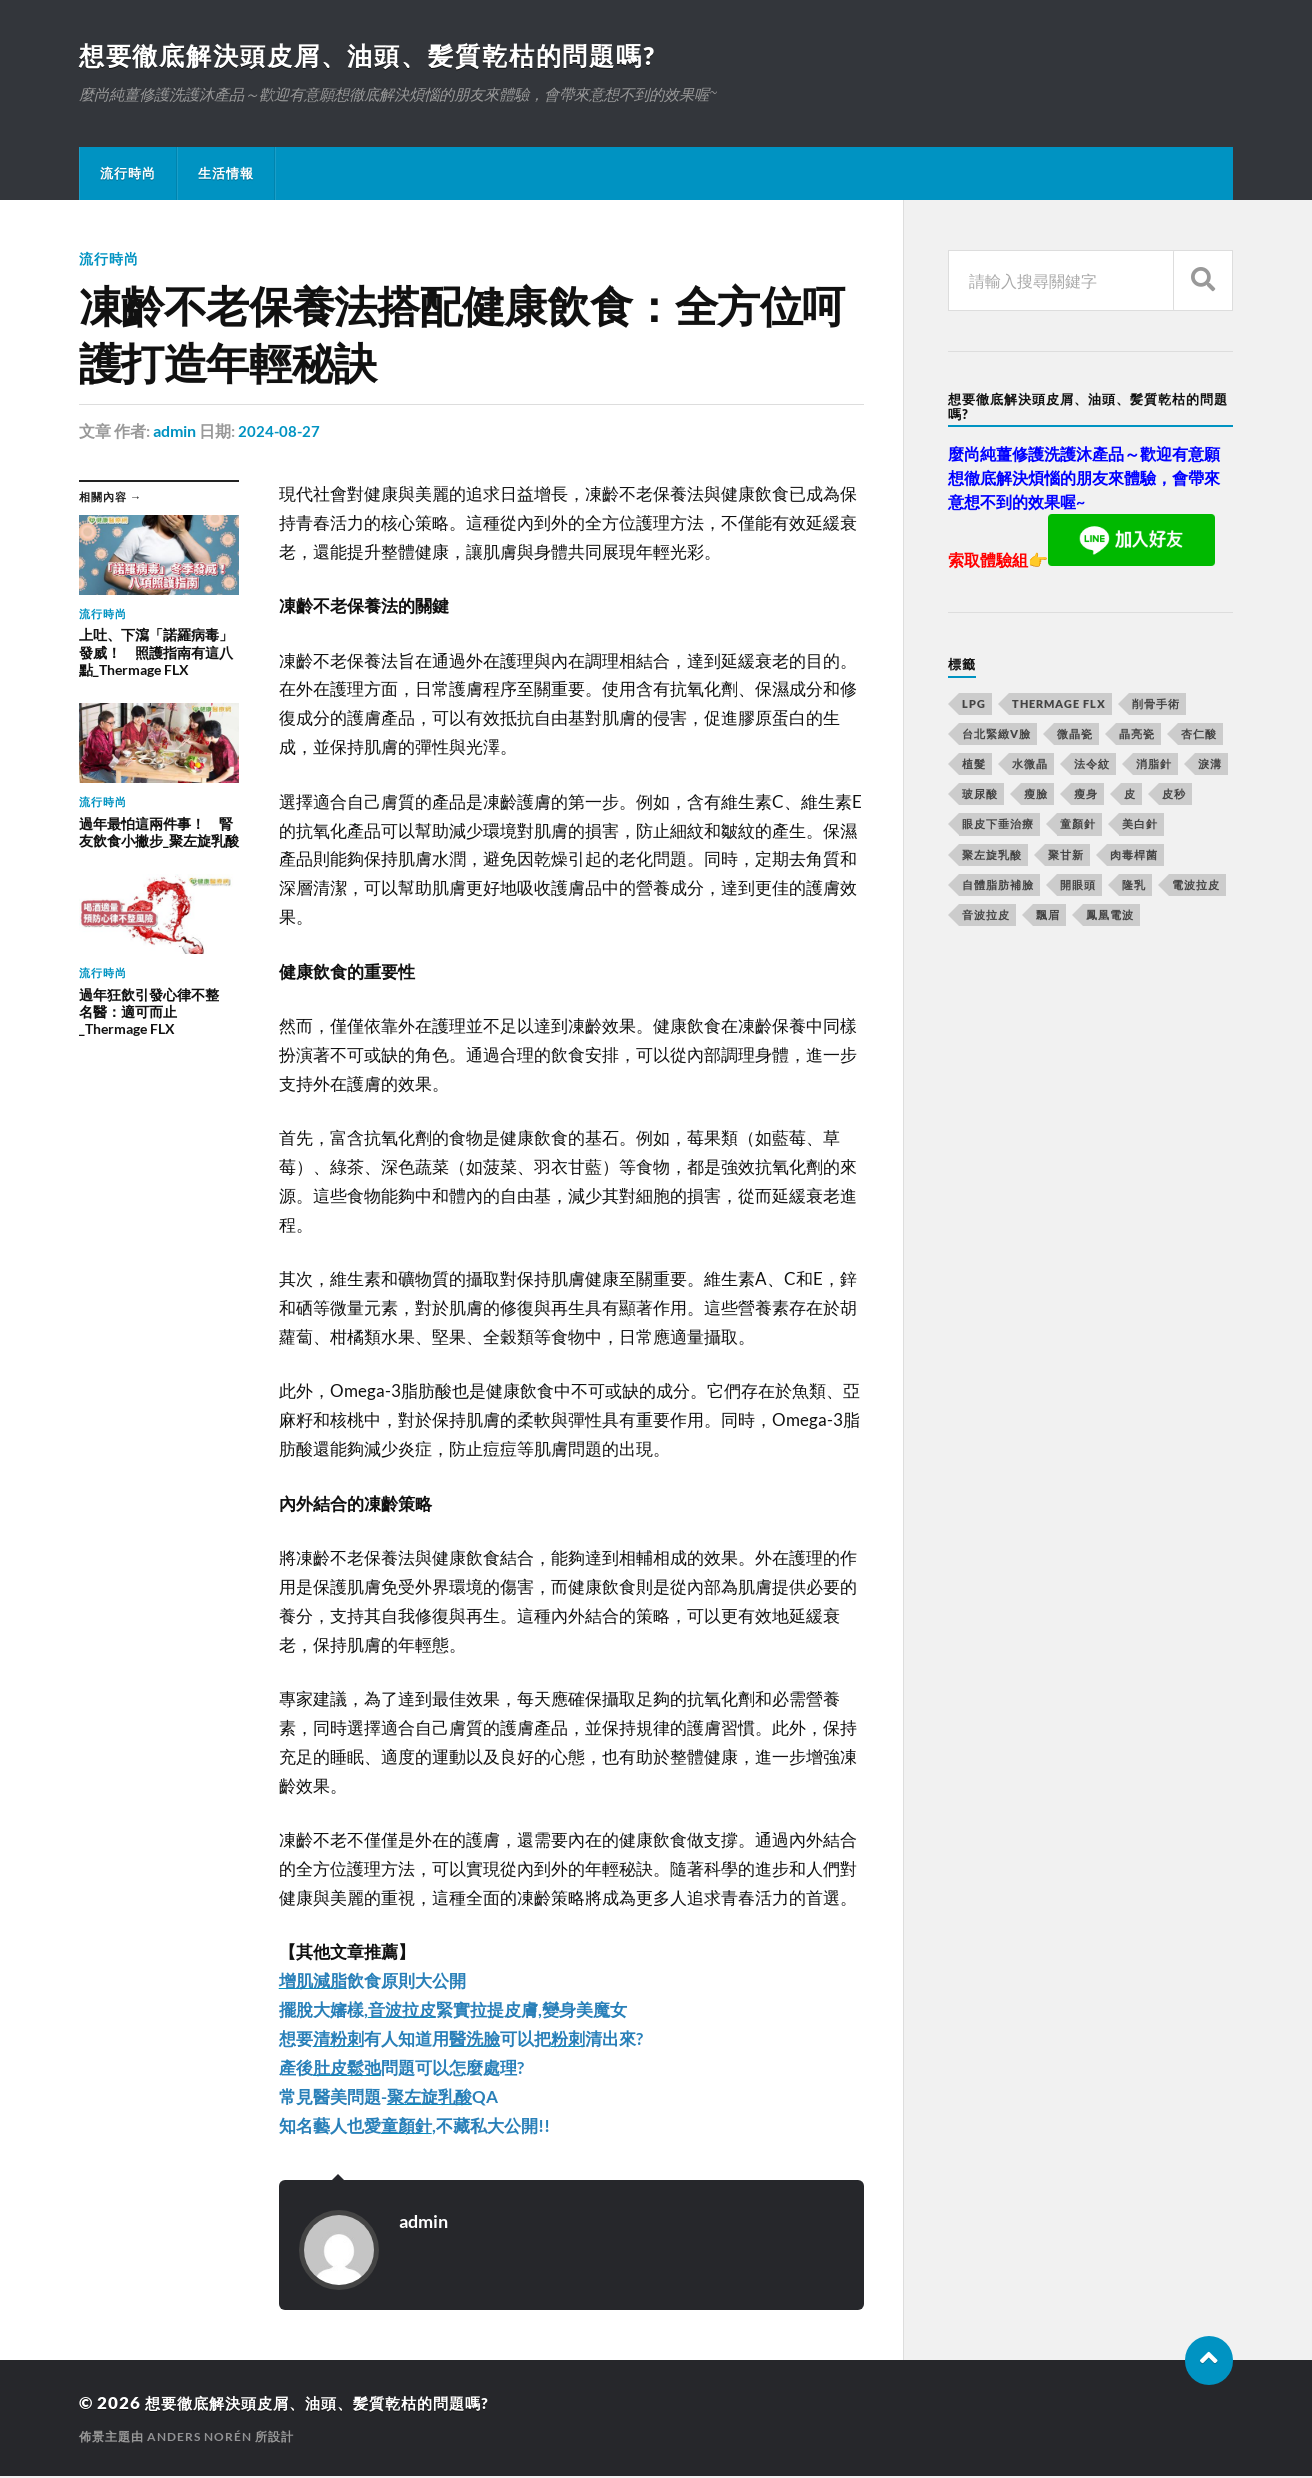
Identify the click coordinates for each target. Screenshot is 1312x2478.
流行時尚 (128, 175)
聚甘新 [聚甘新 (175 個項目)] (1066, 856)
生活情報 (226, 175)
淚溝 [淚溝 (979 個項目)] (1210, 765)
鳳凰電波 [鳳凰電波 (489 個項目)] (1110, 916)
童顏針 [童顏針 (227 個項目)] (1078, 825)
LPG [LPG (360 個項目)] (974, 705)
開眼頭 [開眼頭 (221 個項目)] (1078, 886)
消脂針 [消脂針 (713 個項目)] (1154, 765)
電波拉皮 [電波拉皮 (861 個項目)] (1196, 886)
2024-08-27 (280, 432)
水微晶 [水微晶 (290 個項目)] (1030, 765)
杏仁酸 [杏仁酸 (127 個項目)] (1199, 735)
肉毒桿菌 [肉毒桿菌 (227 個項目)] (1134, 856)
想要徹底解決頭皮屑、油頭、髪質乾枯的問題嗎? (379, 56)
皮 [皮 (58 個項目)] (1130, 795)
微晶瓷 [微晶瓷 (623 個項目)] (1075, 735)
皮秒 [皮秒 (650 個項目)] (1174, 795)
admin (174, 432)
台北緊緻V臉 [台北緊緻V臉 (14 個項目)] (996, 735)
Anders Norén (199, 2438)
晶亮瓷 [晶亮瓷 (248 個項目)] (1137, 735)
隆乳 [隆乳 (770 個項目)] (1134, 886)
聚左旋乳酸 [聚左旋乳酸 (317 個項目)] (992, 856)
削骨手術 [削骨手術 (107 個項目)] (1156, 705)
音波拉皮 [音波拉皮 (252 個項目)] (986, 916)
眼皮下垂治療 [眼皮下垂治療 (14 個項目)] (998, 825)
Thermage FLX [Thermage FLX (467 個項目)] (1059, 705)
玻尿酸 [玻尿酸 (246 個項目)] (980, 795)
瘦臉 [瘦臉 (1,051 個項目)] (1036, 795)
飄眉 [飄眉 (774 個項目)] (1048, 916)
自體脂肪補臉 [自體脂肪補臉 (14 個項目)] (998, 886)
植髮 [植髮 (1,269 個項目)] (974, 765)
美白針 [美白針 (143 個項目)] (1140, 825)
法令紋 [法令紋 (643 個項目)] (1092, 765)
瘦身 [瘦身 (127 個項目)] (1086, 795)
